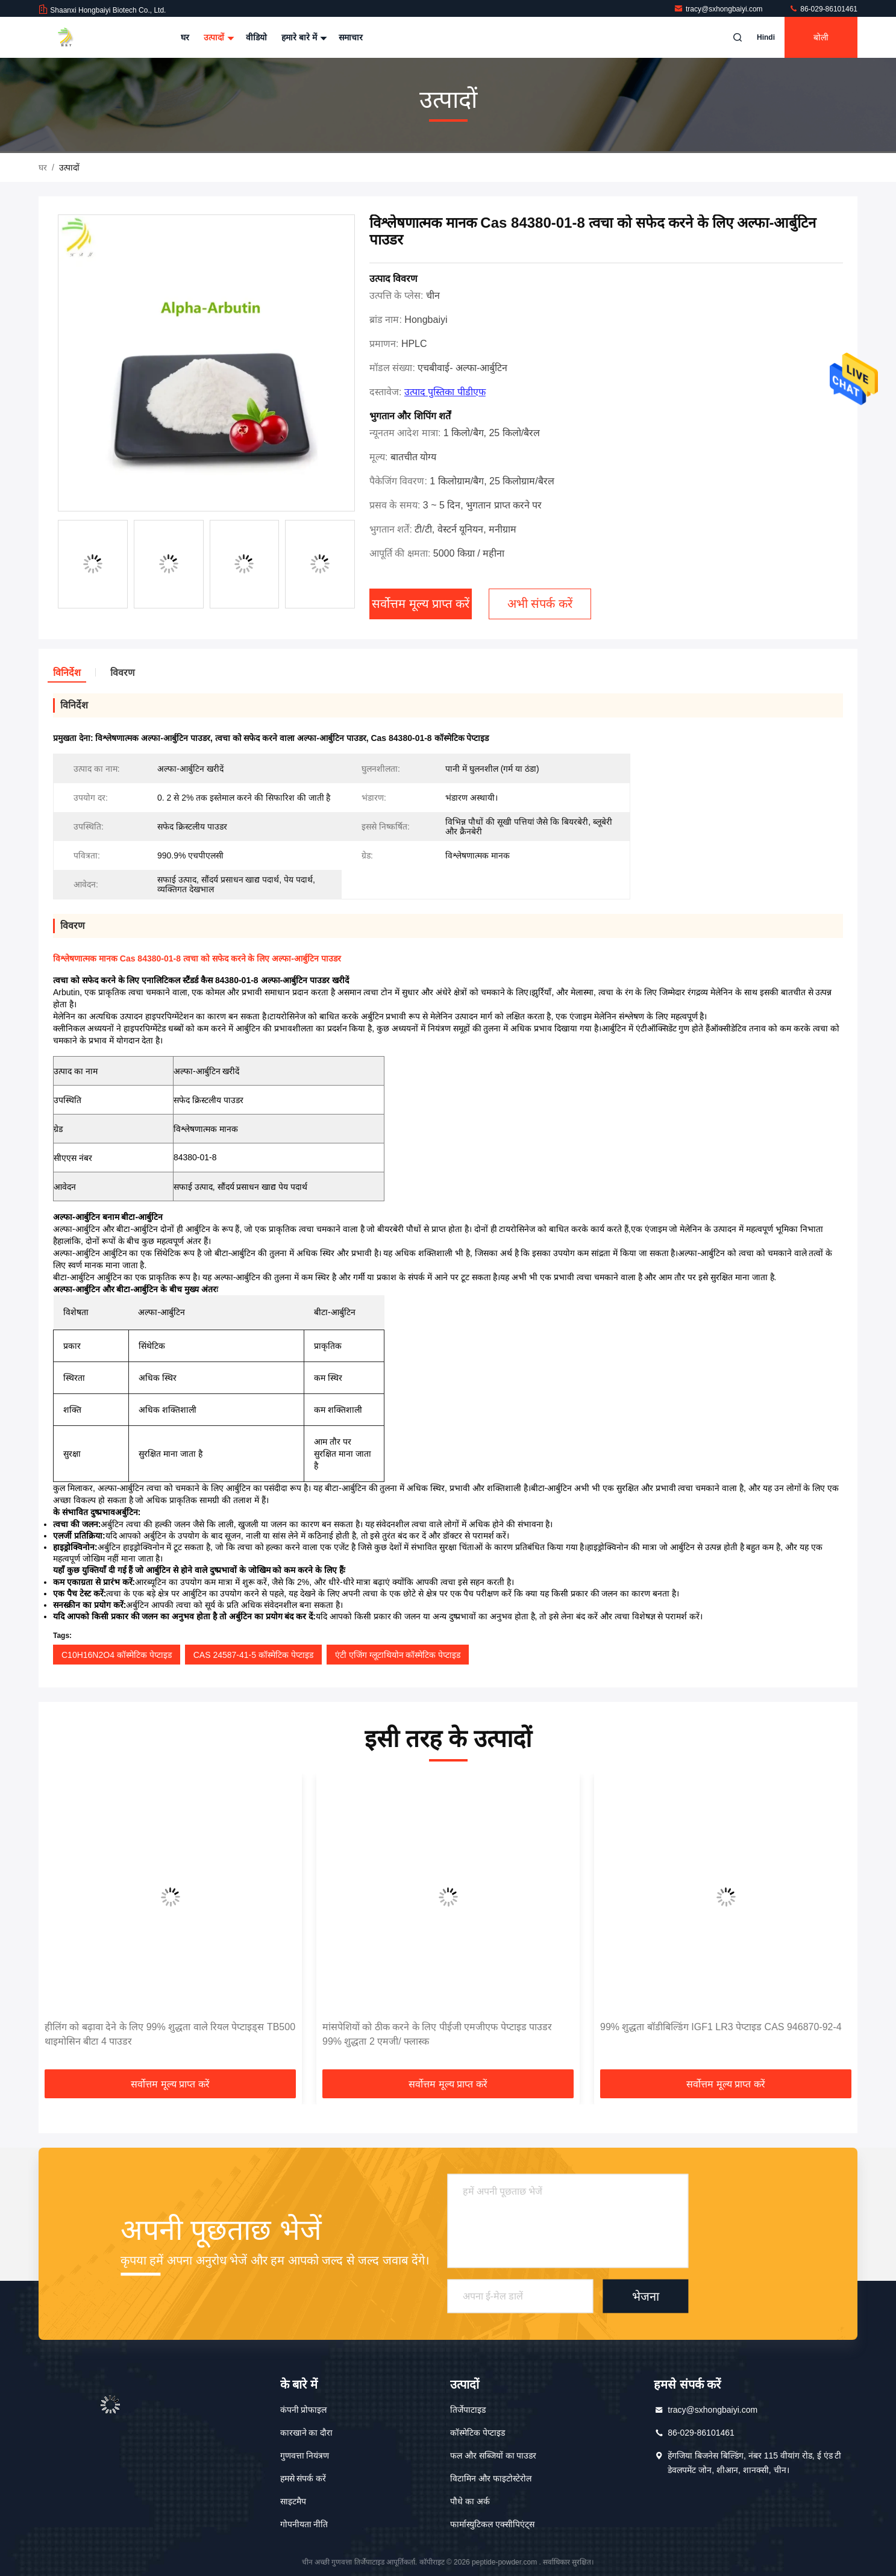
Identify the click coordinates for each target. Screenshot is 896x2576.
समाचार (351, 37)
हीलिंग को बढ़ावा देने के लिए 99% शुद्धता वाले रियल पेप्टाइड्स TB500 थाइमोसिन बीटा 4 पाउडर (170, 2034)
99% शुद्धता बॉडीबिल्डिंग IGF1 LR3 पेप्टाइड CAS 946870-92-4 (721, 2027)
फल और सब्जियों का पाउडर (493, 2455)
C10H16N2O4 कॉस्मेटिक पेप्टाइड (116, 1655)
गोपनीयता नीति (304, 2524)
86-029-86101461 (823, 9)
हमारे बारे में (302, 37)
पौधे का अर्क (470, 2501)
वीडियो (256, 37)
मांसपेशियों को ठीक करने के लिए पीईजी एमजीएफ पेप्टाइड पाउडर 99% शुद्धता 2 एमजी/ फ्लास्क (437, 2034)
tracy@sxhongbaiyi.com (719, 9)
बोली (821, 37)
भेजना (645, 2296)
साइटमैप (293, 2501)
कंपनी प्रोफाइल (303, 2410)
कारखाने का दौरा (306, 2432)
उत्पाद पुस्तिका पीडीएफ (445, 392)
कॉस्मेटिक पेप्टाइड (477, 2432)
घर (185, 37)
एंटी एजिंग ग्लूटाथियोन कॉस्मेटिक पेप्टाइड (398, 1655)
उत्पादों (217, 37)
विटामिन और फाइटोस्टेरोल (490, 2478)
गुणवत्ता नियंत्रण (305, 2455)
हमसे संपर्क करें (303, 2478)
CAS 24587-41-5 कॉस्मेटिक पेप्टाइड (253, 1655)
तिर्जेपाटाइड (468, 2410)
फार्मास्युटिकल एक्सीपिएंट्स (492, 2524)
